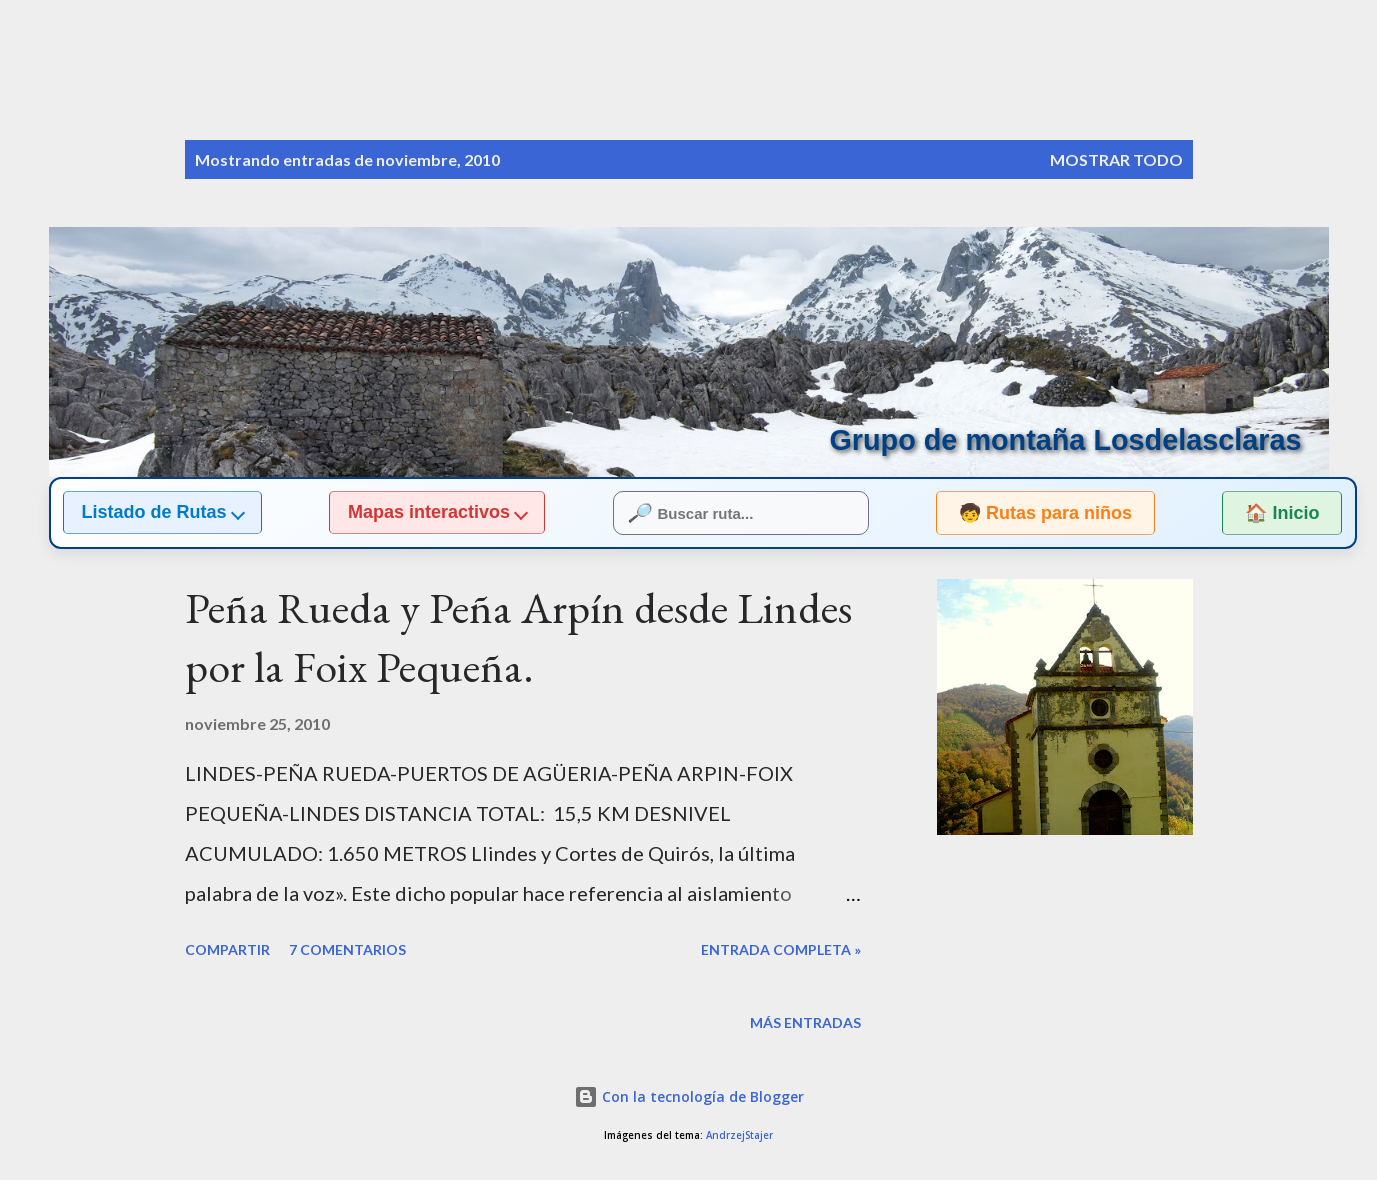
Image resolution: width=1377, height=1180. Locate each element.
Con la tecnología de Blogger (689, 1096)
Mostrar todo (1116, 159)
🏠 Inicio (1282, 513)
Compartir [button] (227, 949)
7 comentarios (347, 949)
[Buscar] (1097, 56)
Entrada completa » (781, 949)
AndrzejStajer (739, 1135)
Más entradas (805, 1022)
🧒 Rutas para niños (1026, 513)
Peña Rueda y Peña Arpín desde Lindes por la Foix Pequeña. (518, 637)
